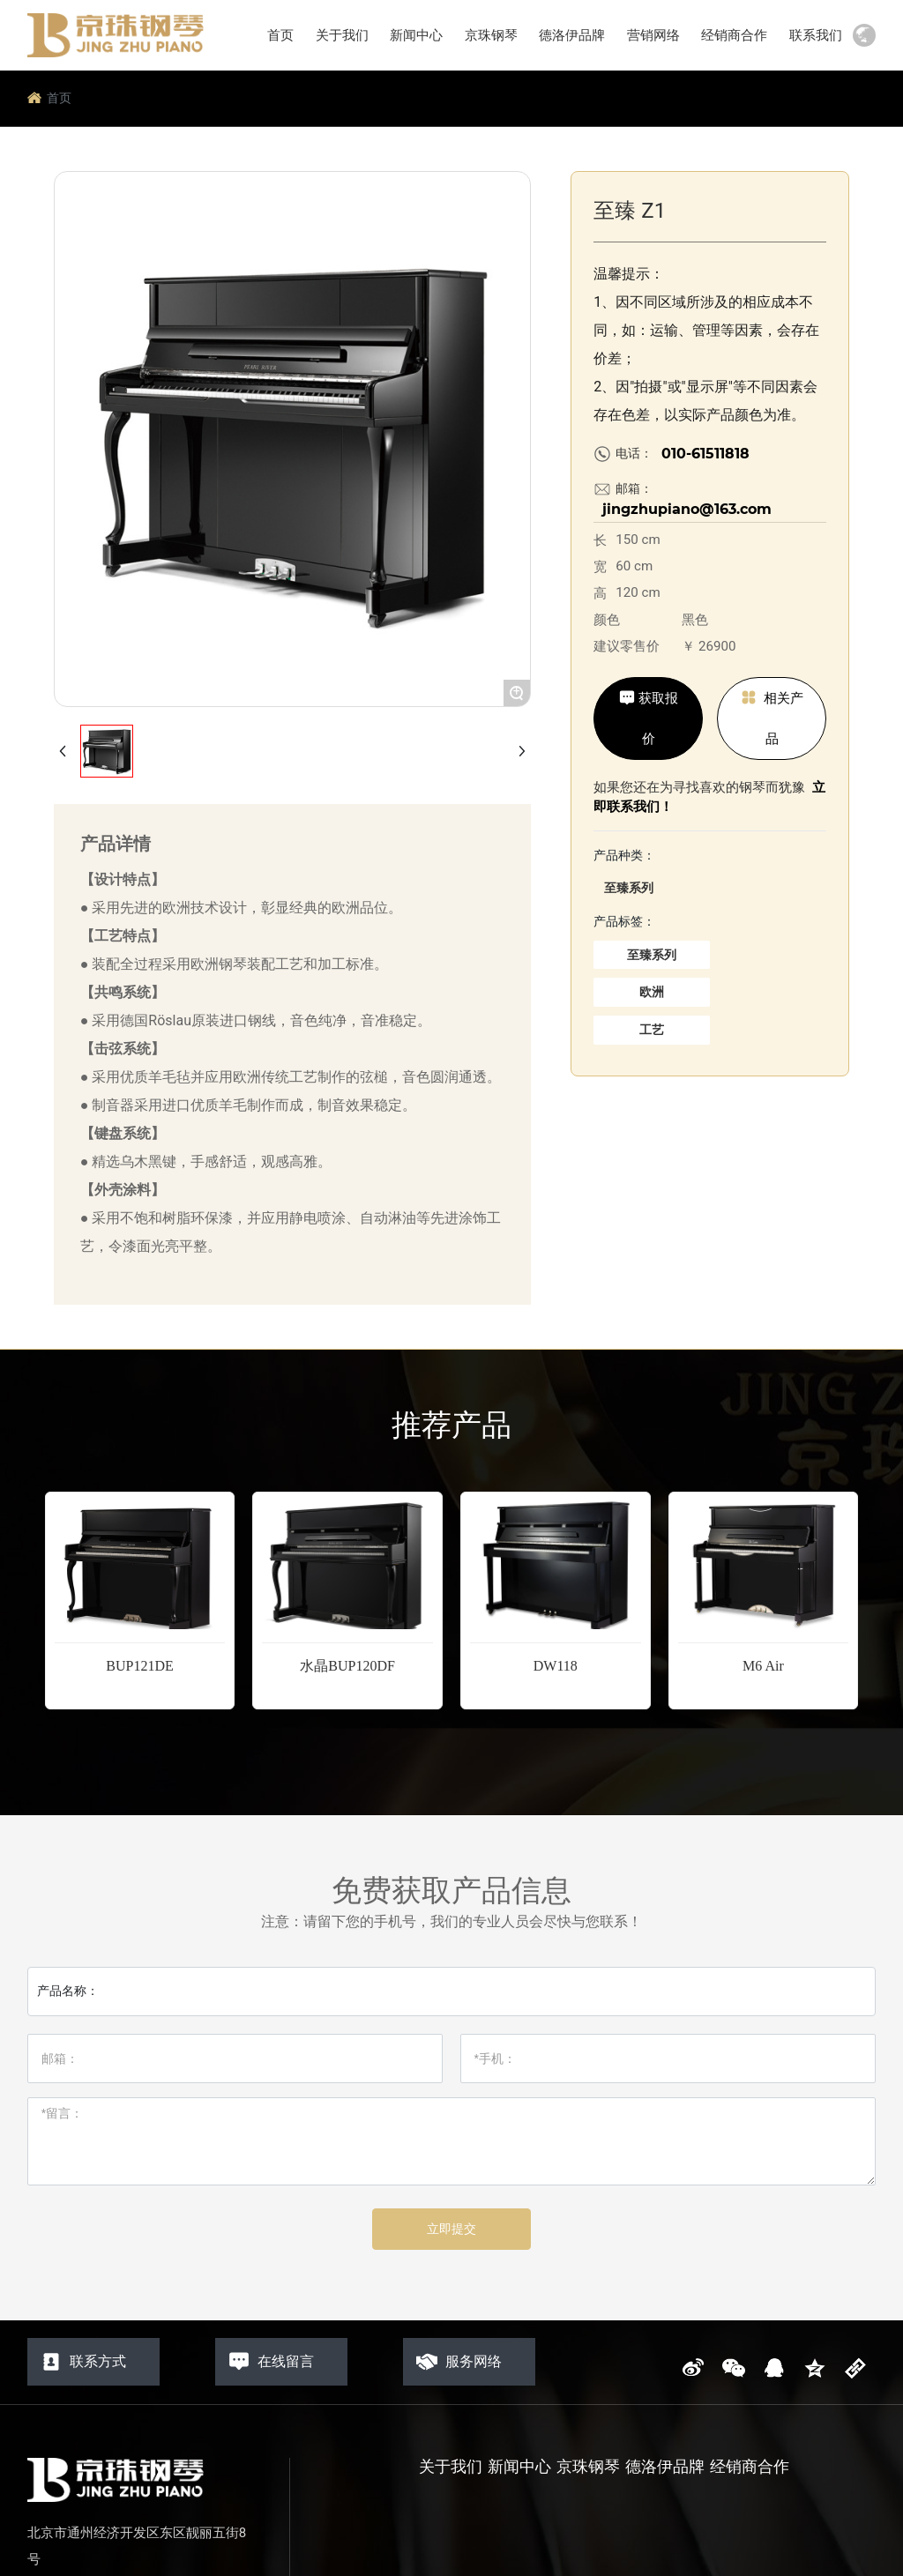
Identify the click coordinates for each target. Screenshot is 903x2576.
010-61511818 (705, 453)
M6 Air (763, 1665)
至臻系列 (628, 888)
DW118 (556, 1665)
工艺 (651, 1030)
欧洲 (651, 992)
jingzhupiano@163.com (687, 509)
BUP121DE (139, 1665)
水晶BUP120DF (347, 1665)
